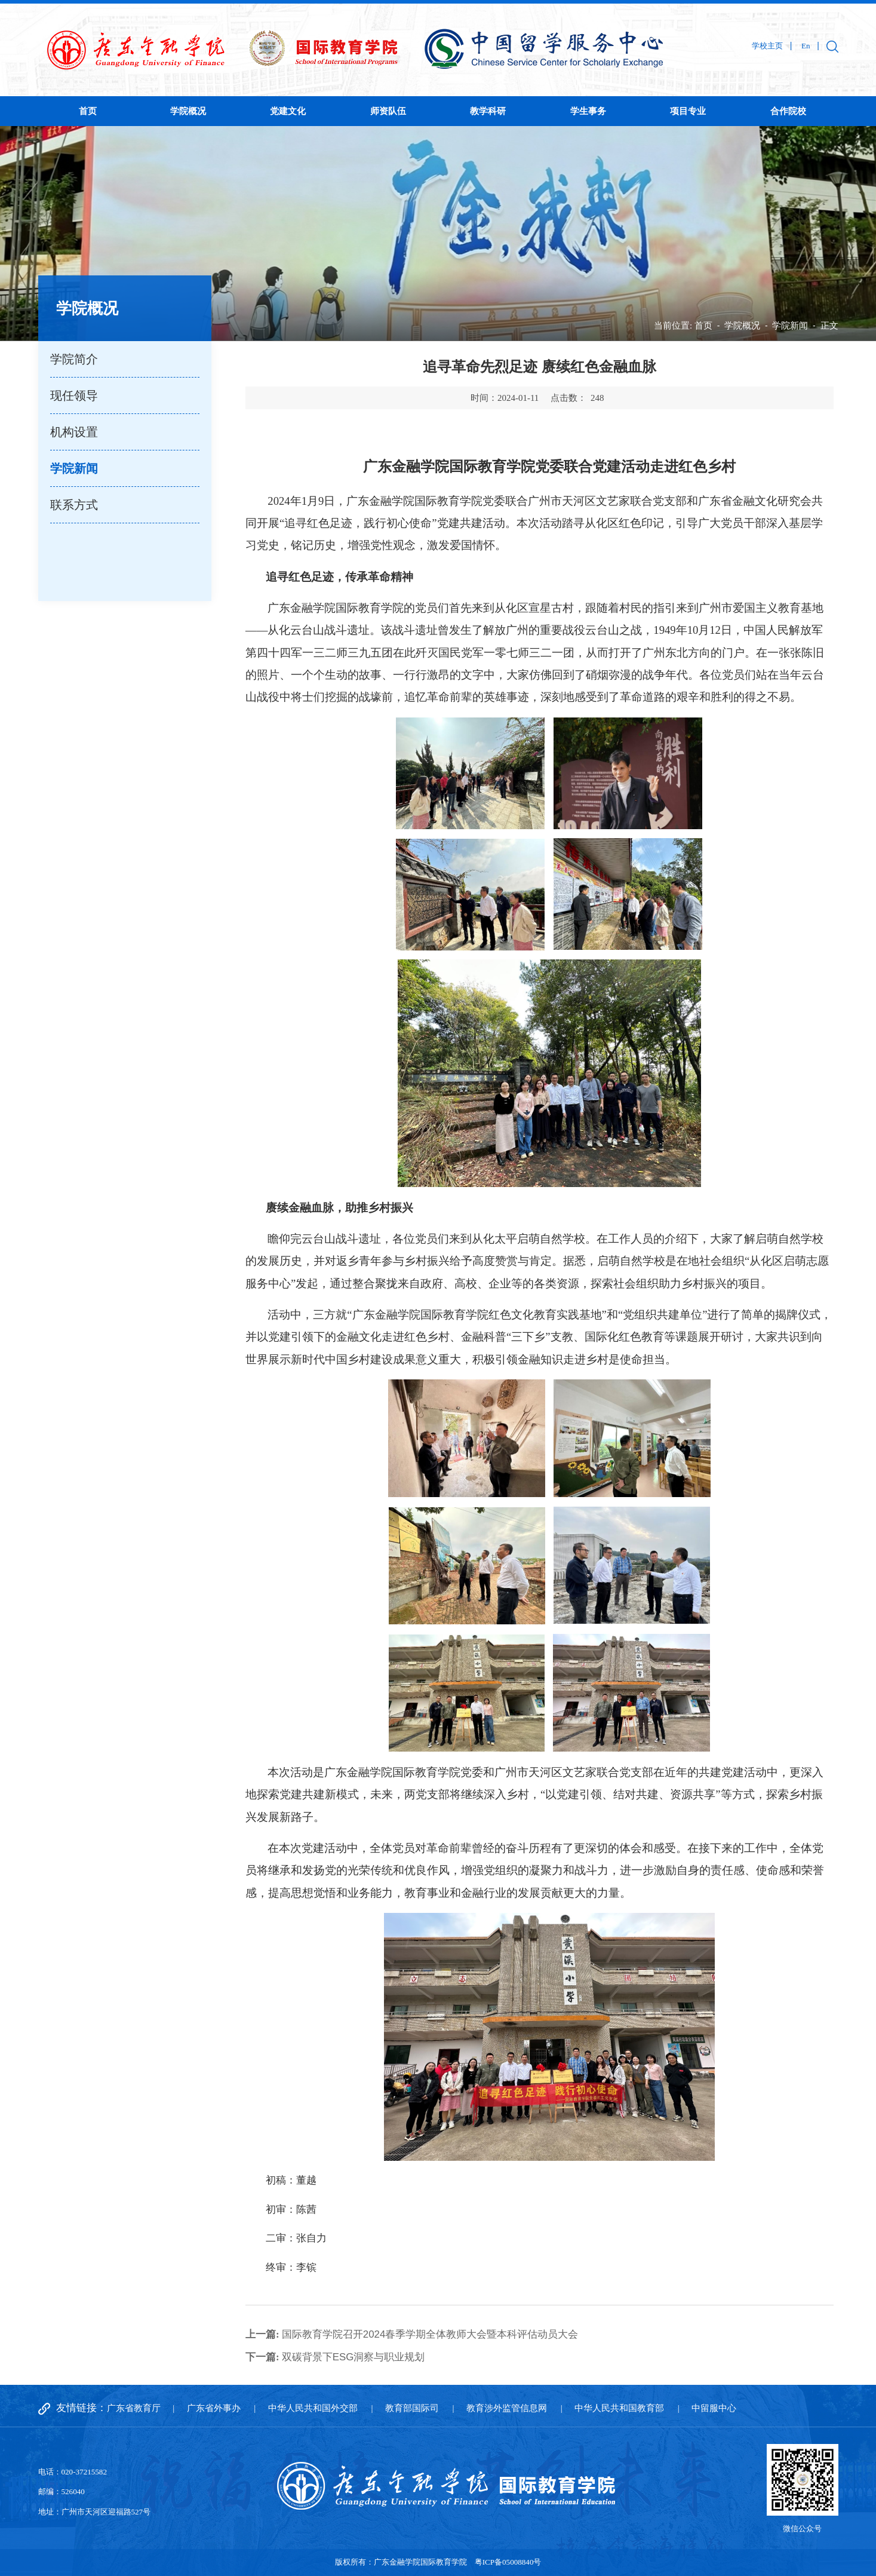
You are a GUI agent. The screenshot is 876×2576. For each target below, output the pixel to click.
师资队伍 (388, 111)
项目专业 (688, 111)
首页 (88, 111)
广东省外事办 (214, 2408)
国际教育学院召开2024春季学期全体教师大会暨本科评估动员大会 (411, 2334)
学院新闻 (790, 325)
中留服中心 (713, 2408)
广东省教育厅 (134, 2408)
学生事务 (588, 111)
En (805, 45)
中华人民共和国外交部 (313, 2408)
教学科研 (488, 111)
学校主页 (767, 45)
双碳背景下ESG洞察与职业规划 (335, 2357)
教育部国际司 (412, 2408)
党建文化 (288, 111)
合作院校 (788, 111)
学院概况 (188, 111)
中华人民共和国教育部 (619, 2408)
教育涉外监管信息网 (506, 2408)
